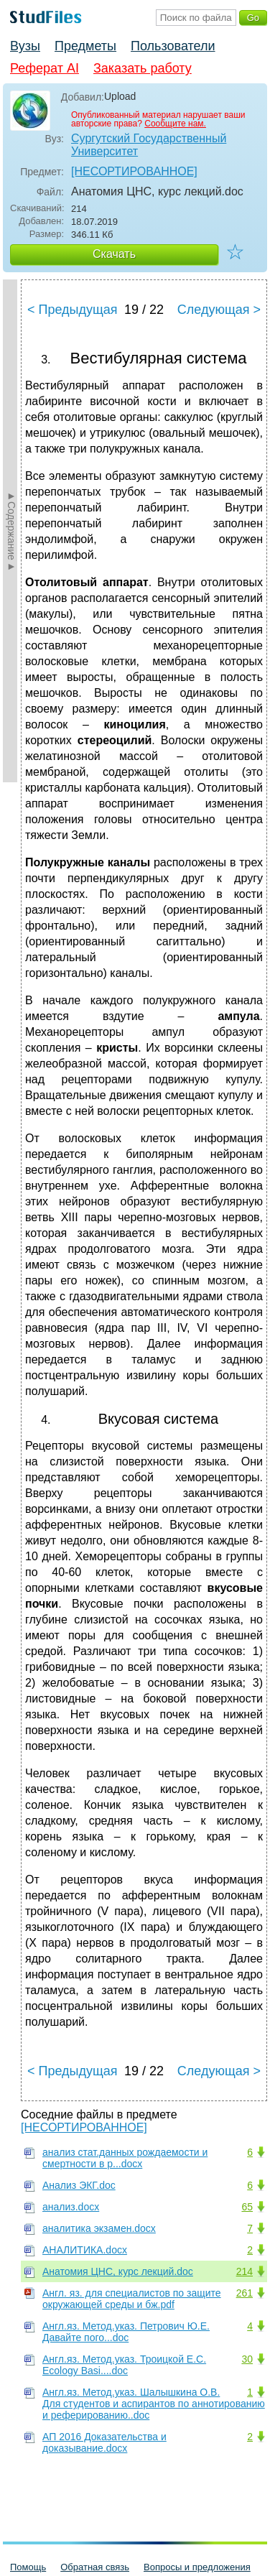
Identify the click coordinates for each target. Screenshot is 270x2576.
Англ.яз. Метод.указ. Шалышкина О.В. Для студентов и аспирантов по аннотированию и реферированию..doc (153, 2403)
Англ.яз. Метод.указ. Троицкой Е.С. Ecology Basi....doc (124, 2364)
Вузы (25, 46)
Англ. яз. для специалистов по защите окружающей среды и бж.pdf (131, 2298)
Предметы (85, 46)
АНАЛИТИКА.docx (84, 2250)
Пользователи (173, 46)
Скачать (114, 254)
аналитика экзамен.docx (99, 2228)
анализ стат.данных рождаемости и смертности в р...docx (125, 2157)
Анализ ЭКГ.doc (79, 2185)
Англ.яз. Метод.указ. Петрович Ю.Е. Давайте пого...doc (126, 2331)
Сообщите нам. (175, 123)
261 (244, 2293)
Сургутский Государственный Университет (148, 144)
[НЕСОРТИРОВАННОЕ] (134, 171)
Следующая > (219, 309)
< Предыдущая (72, 309)
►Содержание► (11, 531)
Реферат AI (44, 68)
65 (247, 2207)
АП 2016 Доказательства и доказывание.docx (104, 2442)
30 (247, 2359)
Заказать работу (142, 68)
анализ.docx (70, 2207)
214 (244, 2271)
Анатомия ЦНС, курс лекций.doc (117, 2271)
